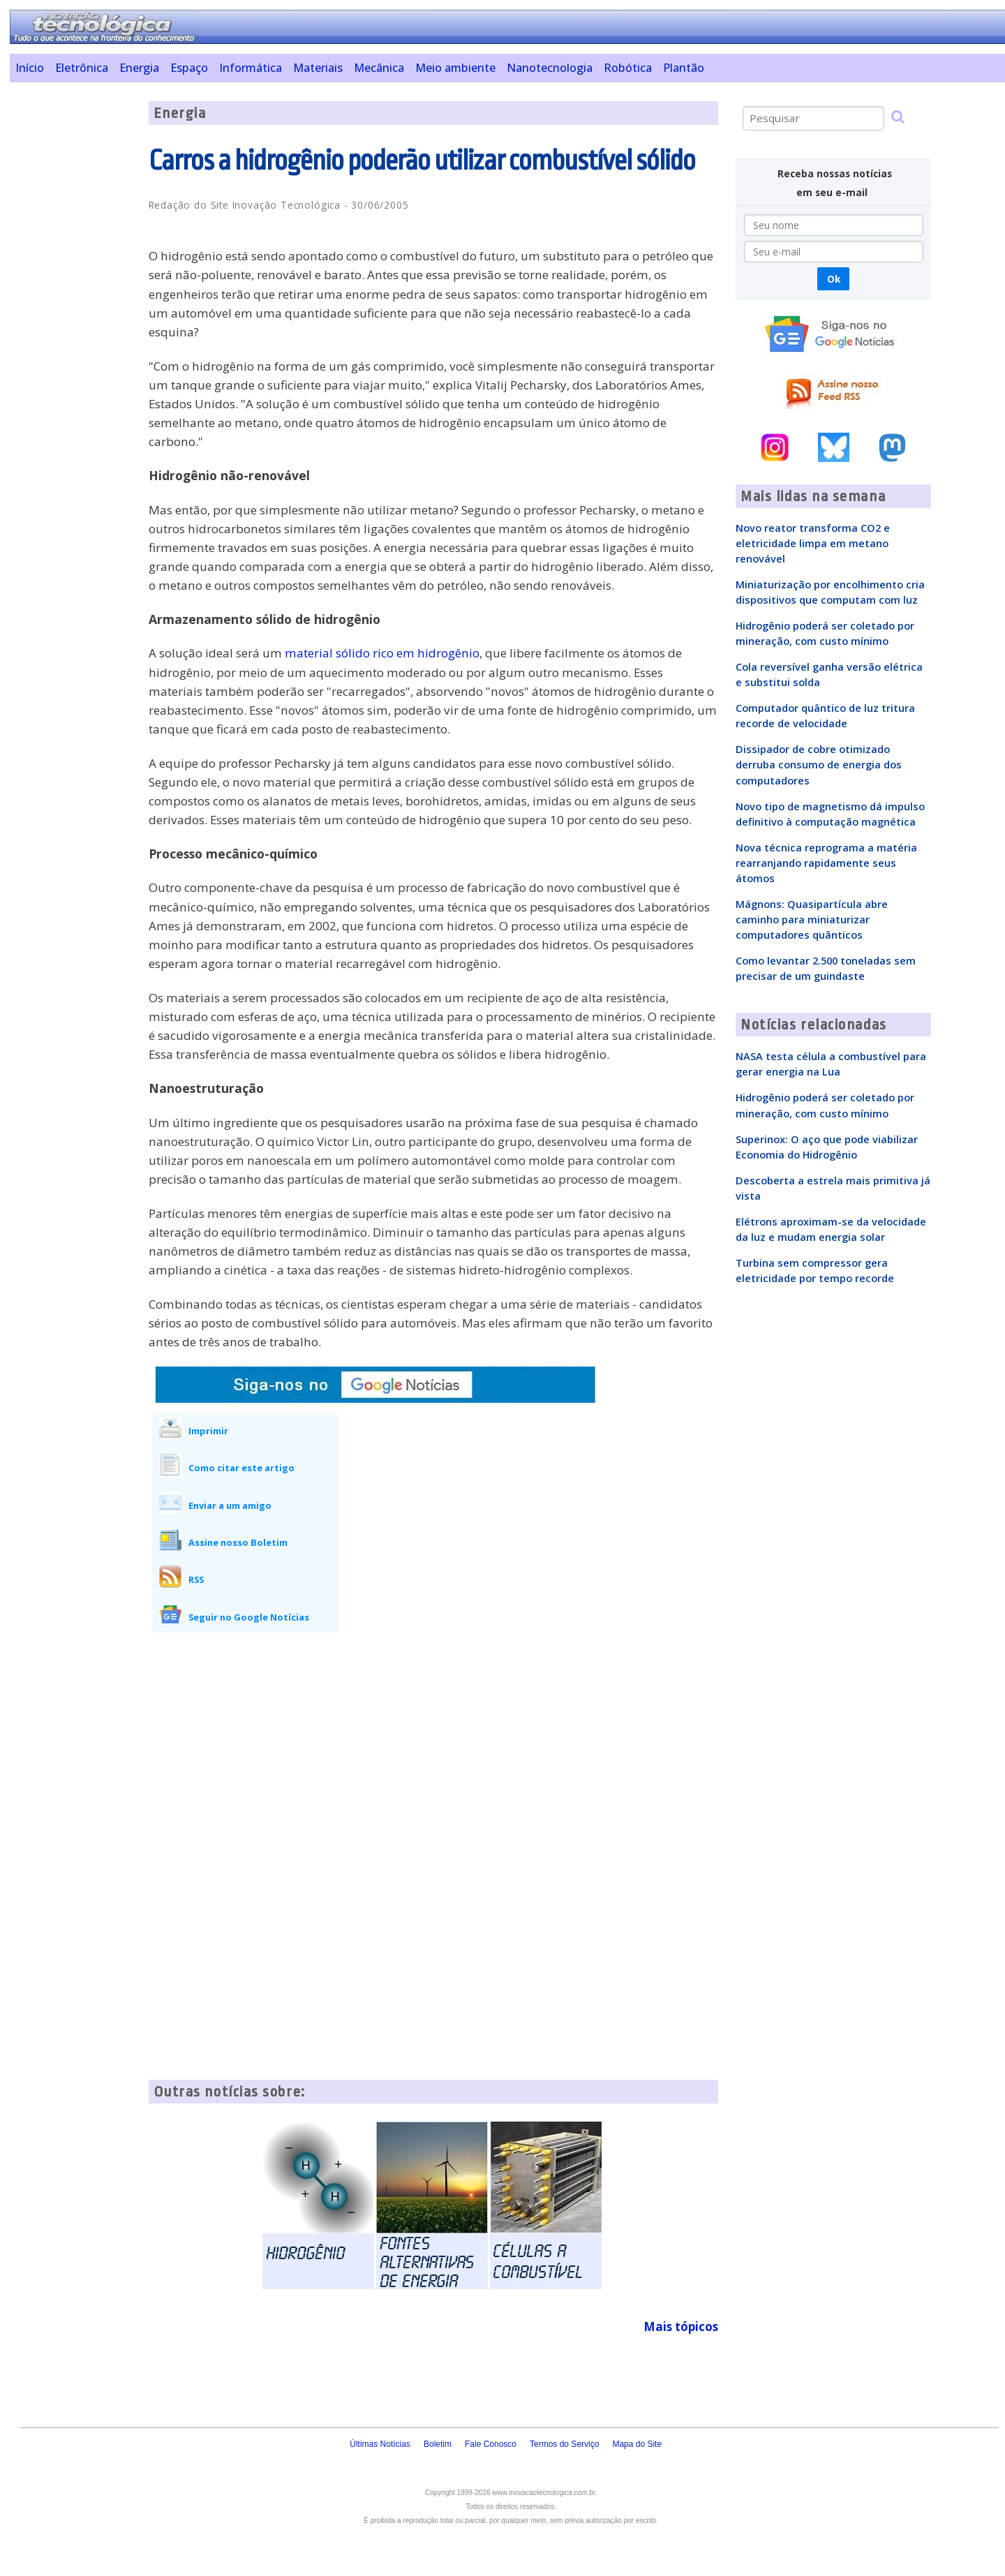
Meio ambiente (455, 67)
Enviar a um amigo (229, 1505)
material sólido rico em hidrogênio (382, 653)
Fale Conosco (490, 2444)
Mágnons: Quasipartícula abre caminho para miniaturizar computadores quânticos (812, 919)
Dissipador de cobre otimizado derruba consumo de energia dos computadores (819, 764)
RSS (196, 1579)
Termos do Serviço (564, 2444)
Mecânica (379, 67)
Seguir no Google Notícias (248, 1617)
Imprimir (208, 1430)
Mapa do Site (637, 2444)
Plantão (683, 67)
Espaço (189, 67)
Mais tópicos (680, 2326)
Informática (250, 67)
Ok (833, 278)
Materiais (318, 67)
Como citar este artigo (241, 1467)
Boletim (438, 2444)
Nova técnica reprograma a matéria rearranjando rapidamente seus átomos (826, 862)
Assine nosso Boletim (238, 1542)
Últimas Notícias (380, 2444)
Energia (139, 67)
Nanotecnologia (550, 67)
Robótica (628, 67)
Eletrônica (81, 67)
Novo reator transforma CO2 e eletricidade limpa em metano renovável (813, 543)
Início (29, 67)
